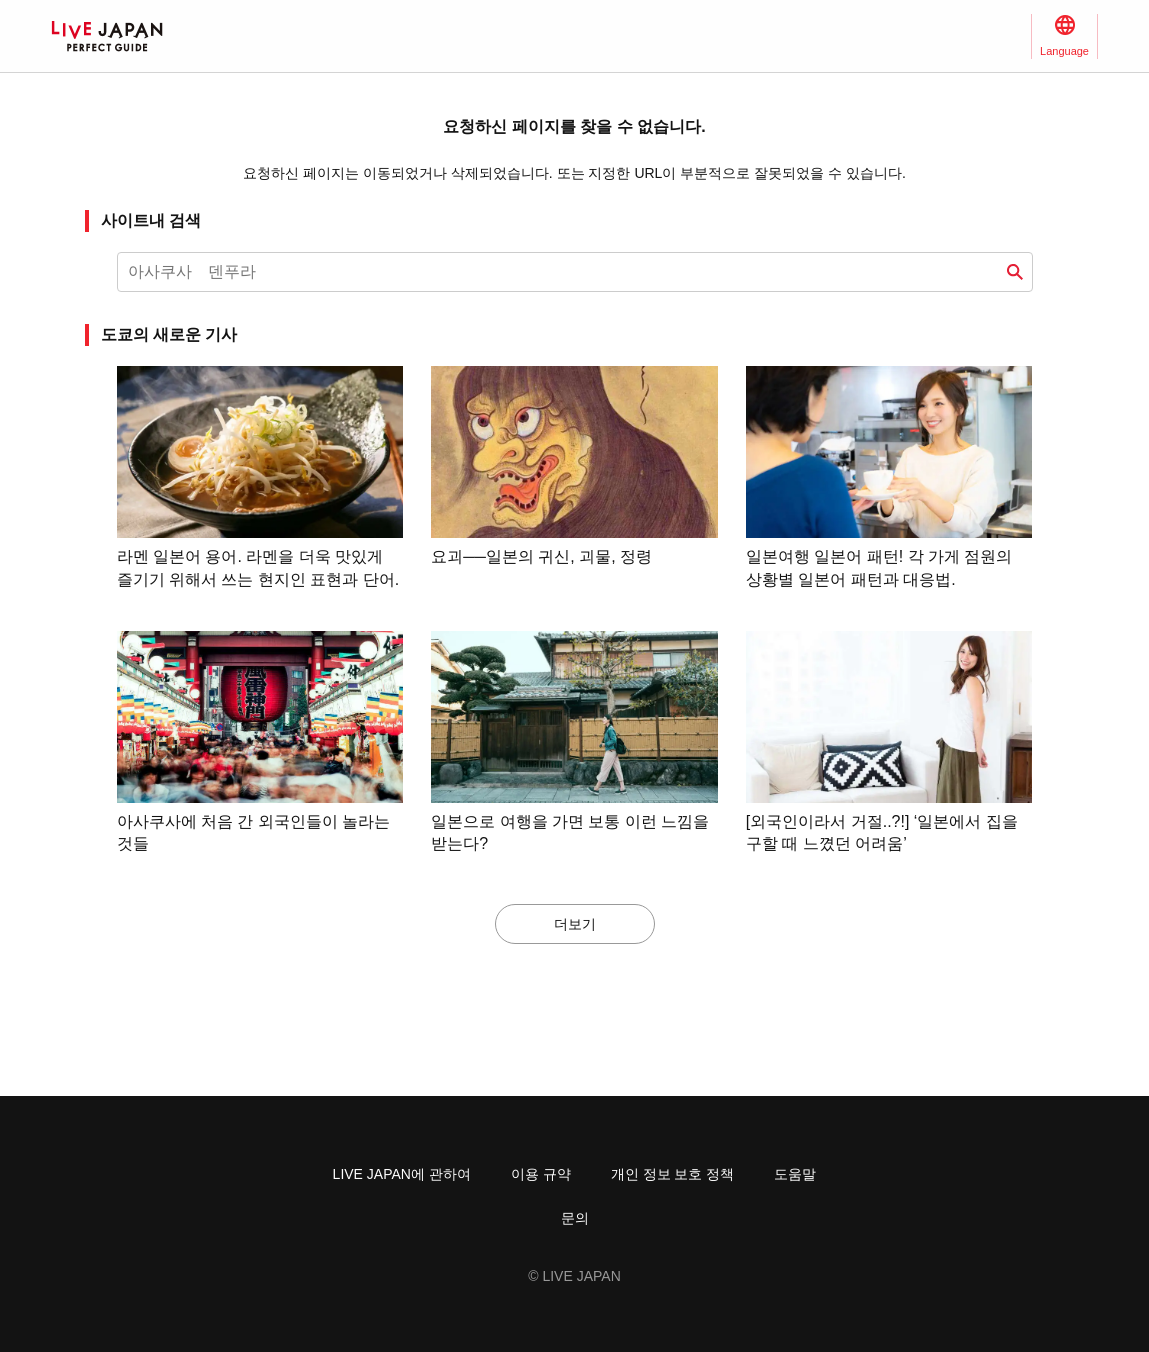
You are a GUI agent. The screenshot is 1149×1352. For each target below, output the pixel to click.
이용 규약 (541, 1174)
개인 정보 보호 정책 (673, 1174)
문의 (575, 1218)
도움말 (795, 1174)
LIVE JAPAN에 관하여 (402, 1174)
